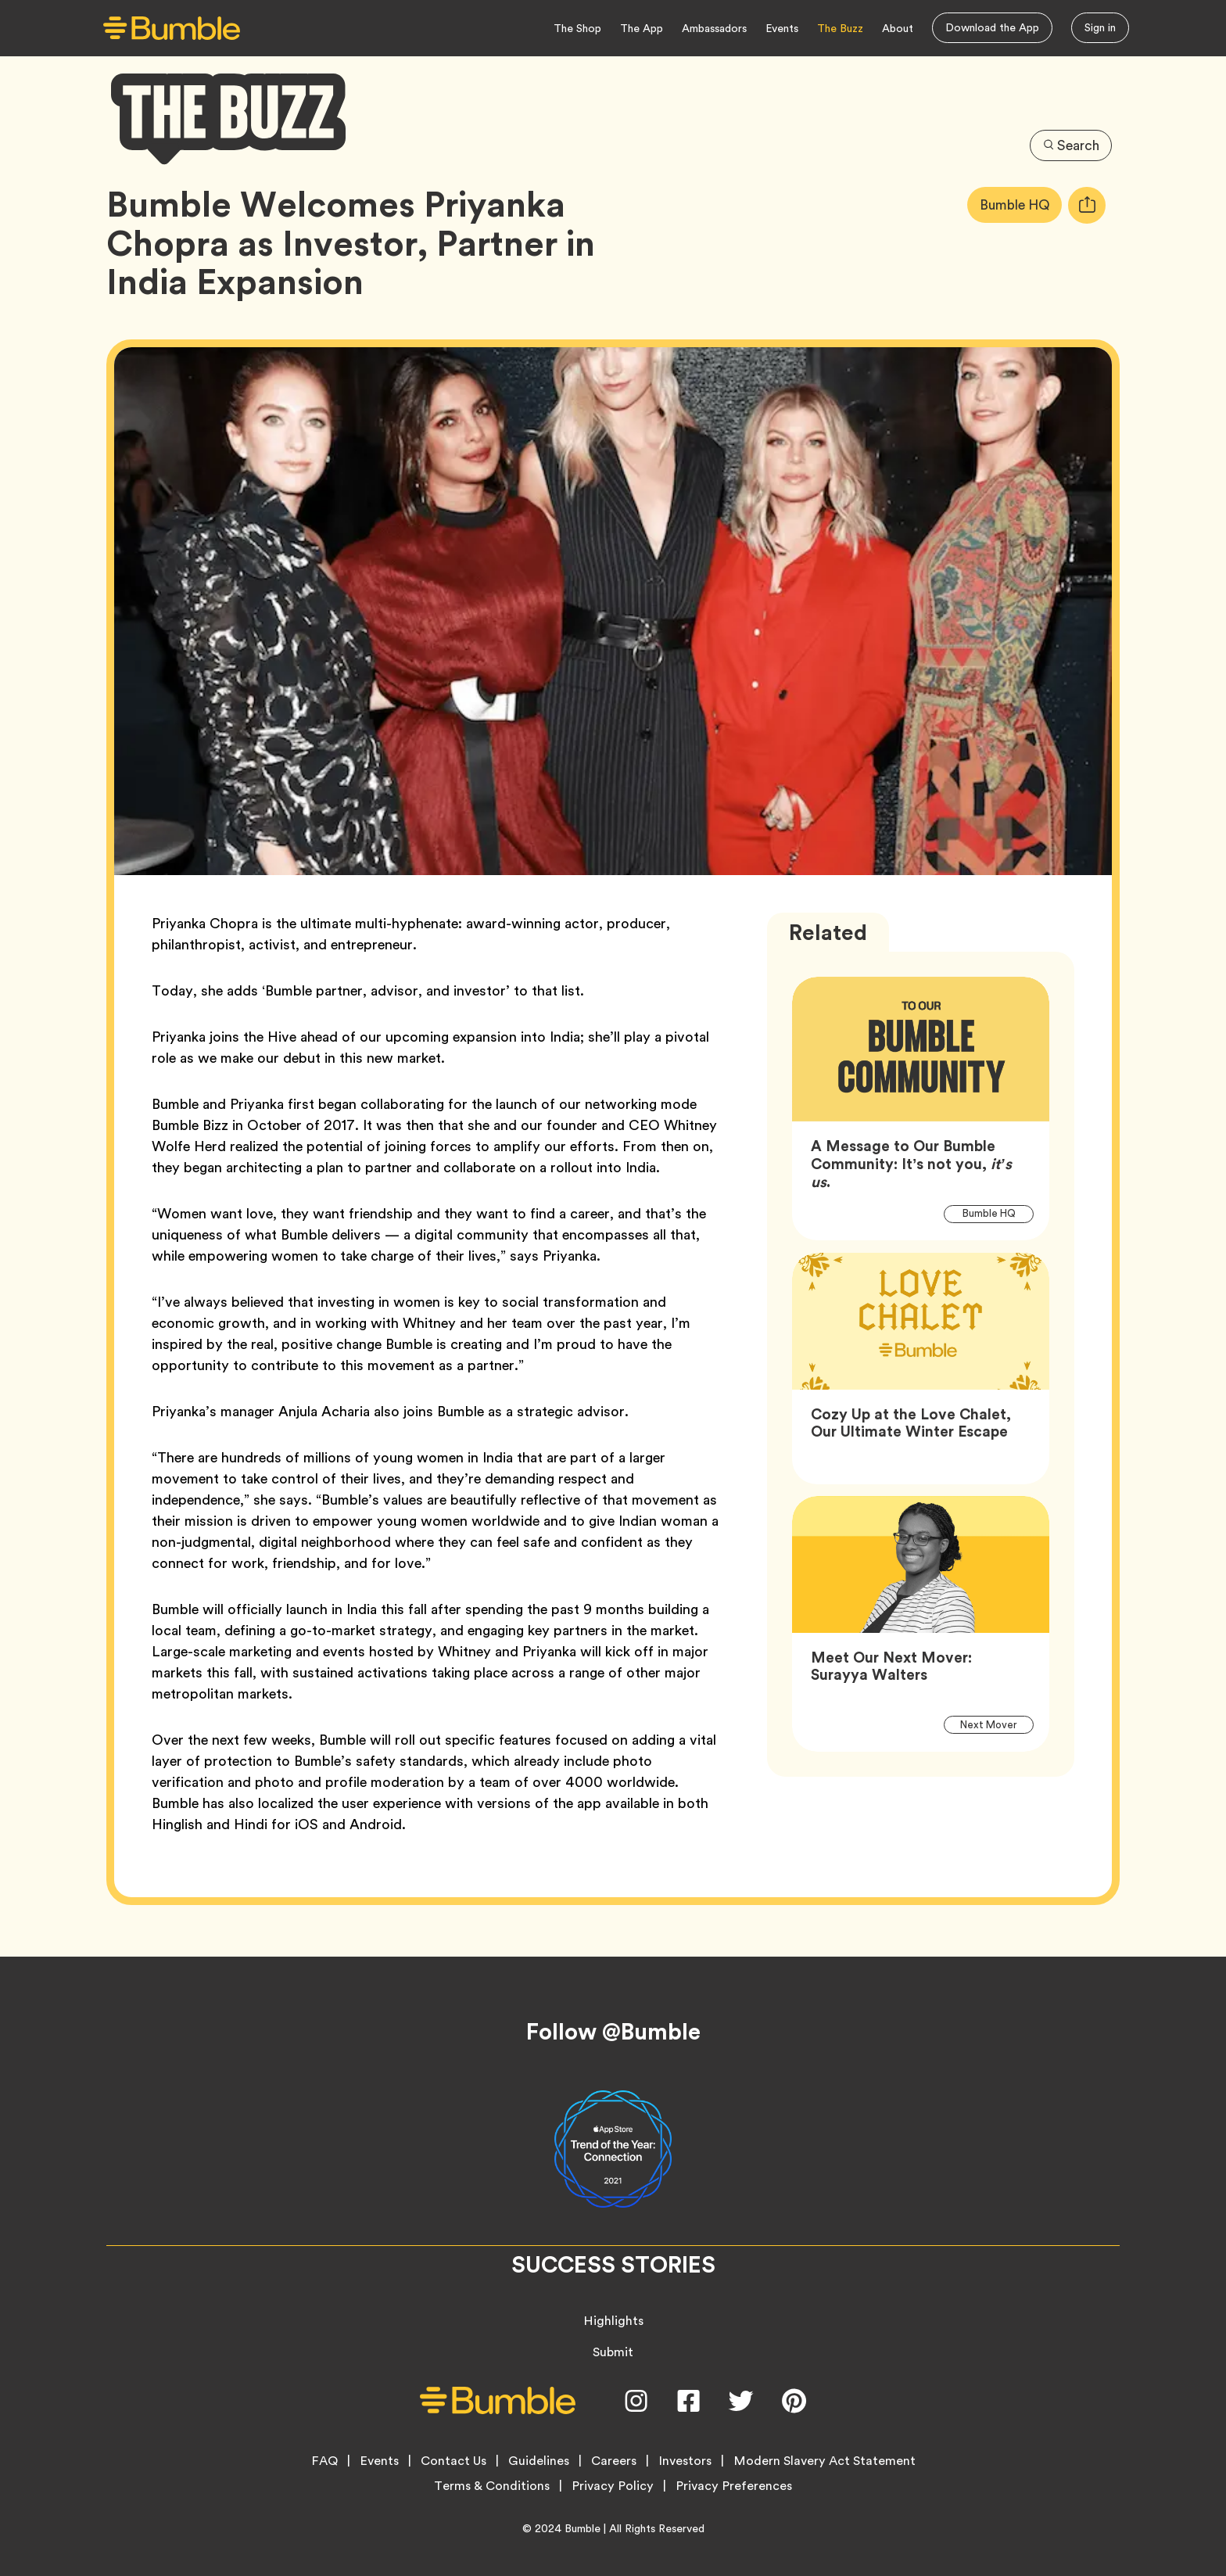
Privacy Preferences (734, 2486)
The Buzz (840, 28)
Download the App (992, 27)
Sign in (1100, 27)
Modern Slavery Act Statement (824, 2461)
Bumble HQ (1019, 205)
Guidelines (538, 2461)
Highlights (613, 2321)
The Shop (577, 28)
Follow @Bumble (613, 2031)
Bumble (582, 2528)
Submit (613, 2352)
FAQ (324, 2461)
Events (781, 28)
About (897, 28)
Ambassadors (714, 28)
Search (1070, 144)
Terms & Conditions (492, 2486)
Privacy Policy (613, 2486)
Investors (685, 2461)
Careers (613, 2461)
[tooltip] (1087, 205)
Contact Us (453, 2461)
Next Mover (997, 1724)
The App (641, 28)
